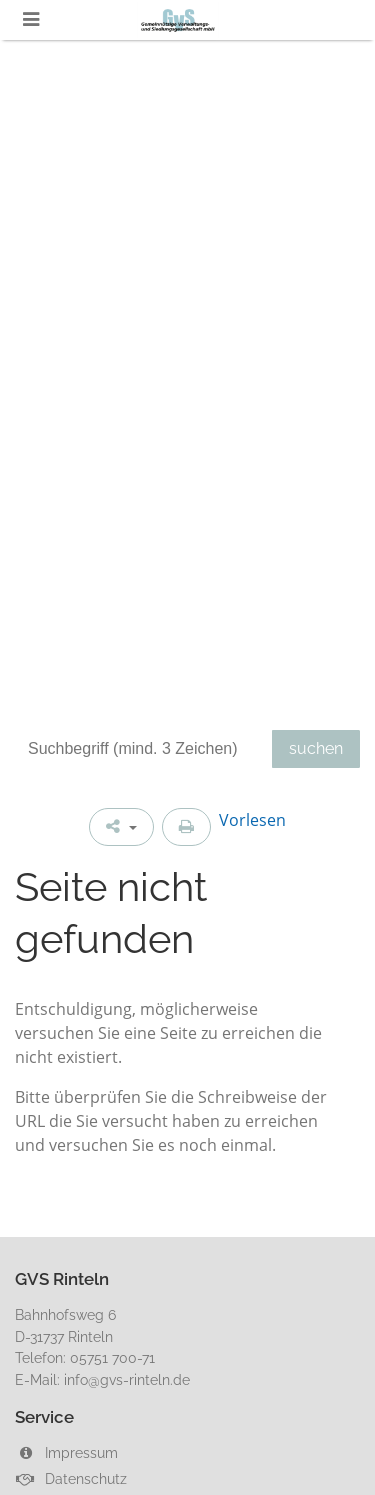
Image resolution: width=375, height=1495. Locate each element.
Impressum (66, 1452)
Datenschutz (71, 1478)
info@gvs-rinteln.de (127, 1379)
